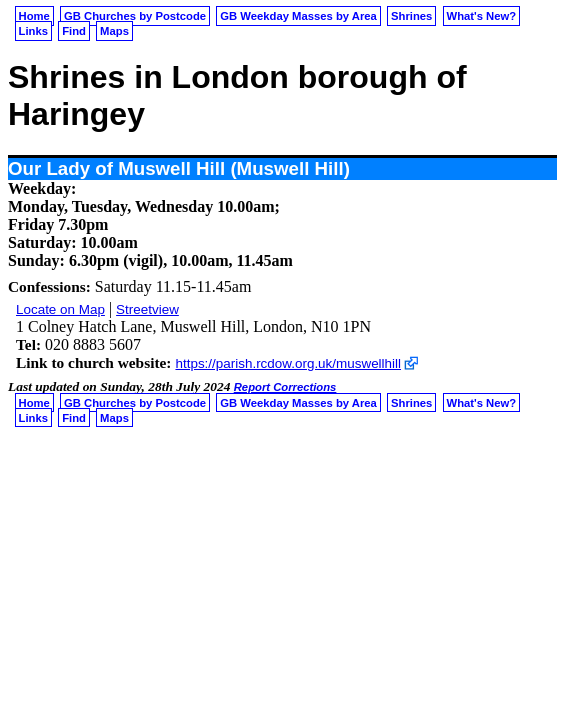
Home (34, 16)
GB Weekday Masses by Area (298, 16)
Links (33, 31)
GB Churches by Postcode (135, 16)
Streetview (147, 309)
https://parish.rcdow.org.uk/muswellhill (288, 363)
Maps (114, 31)
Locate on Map (60, 309)
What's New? (482, 16)
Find (74, 31)
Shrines (411, 16)
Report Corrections (285, 387)
